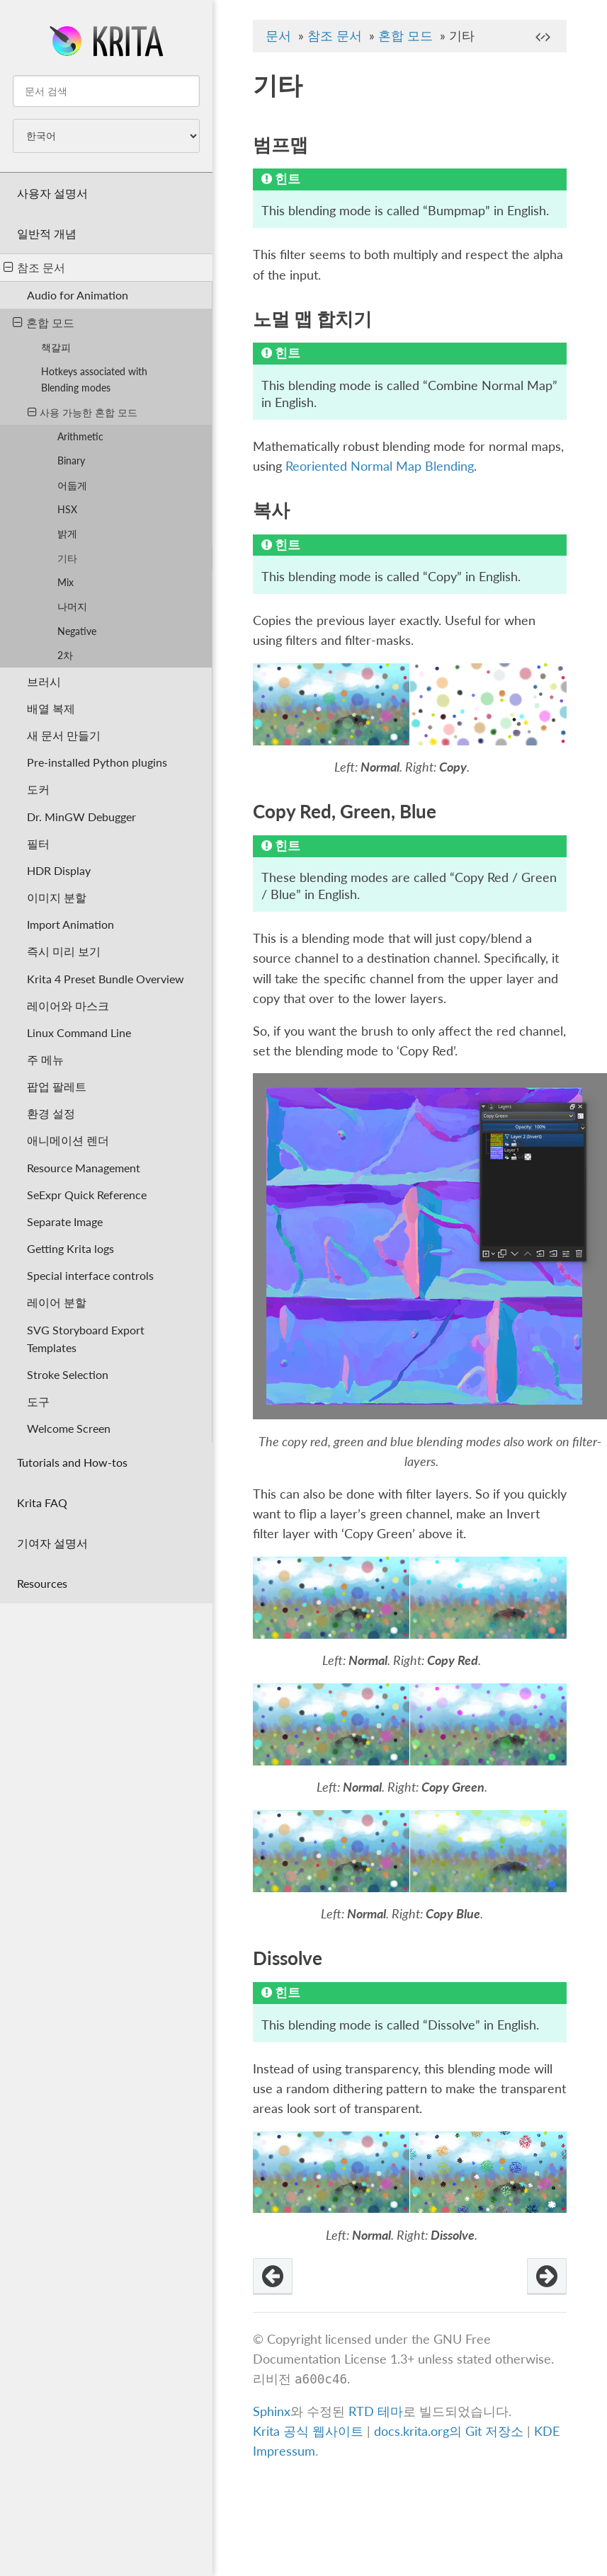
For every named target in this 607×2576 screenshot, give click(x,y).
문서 (278, 35)
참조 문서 (34, 267)
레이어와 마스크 (68, 1005)
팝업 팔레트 (56, 1086)
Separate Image (65, 1221)
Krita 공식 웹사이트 (308, 2431)
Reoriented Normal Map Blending (379, 466)
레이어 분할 (56, 1302)
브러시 (44, 681)
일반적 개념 (46, 233)
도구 (38, 1401)
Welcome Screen (68, 1428)
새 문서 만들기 (64, 735)
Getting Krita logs (70, 1248)
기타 (67, 558)
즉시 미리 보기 (64, 951)
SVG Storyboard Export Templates (85, 1338)
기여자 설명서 (52, 1543)
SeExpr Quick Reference (87, 1194)
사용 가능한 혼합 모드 (82, 412)
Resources (42, 1583)
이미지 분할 (56, 897)
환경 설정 (51, 1113)
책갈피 (56, 347)
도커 (38, 789)
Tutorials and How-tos (72, 1462)
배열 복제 (51, 708)
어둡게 (72, 485)
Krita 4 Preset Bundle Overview (105, 978)
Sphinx (271, 2411)
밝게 (67, 533)
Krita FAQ (42, 1502)
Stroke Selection (67, 1374)
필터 (38, 843)
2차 (65, 655)
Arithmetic (80, 436)
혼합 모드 (43, 322)
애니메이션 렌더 (68, 1140)
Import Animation (70, 924)
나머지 (72, 606)
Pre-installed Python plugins (97, 762)
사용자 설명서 (52, 193)
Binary (71, 460)
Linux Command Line (79, 1032)
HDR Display (59, 870)
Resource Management (83, 1167)
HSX (67, 509)
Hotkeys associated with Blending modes (94, 379)
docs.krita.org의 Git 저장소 (448, 2431)
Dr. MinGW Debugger (81, 816)
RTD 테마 (375, 2411)
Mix (65, 582)
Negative (76, 631)
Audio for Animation (77, 295)
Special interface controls (90, 1275)
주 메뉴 (45, 1059)
